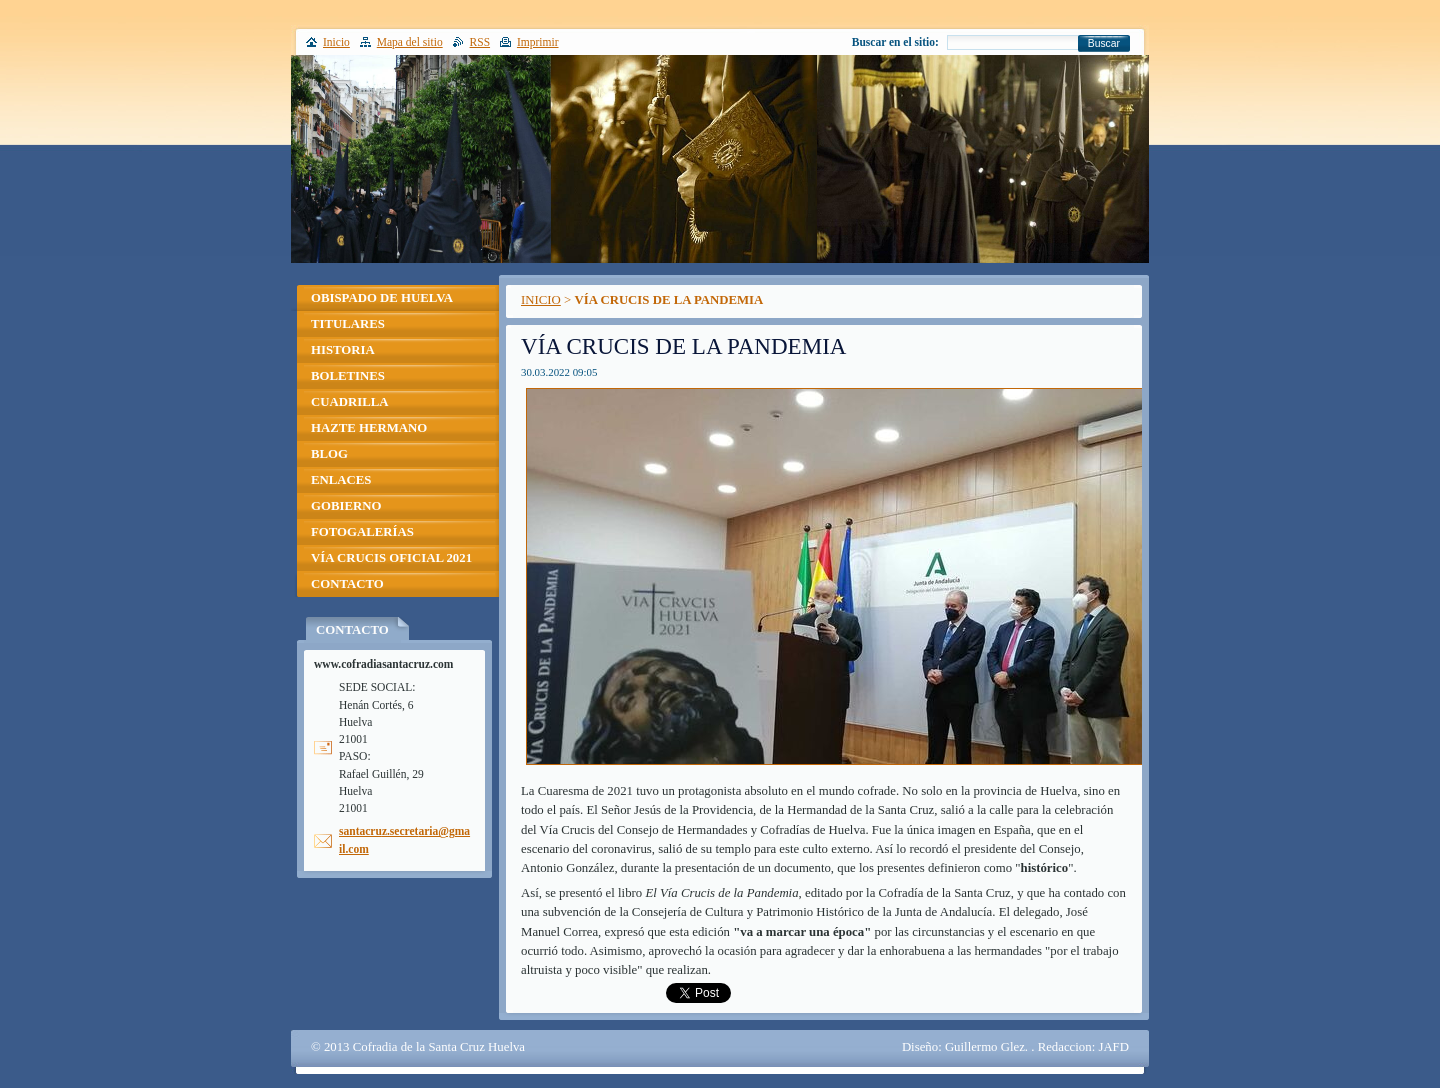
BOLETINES (348, 376)
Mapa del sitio (410, 42)
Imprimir (538, 42)
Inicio (336, 42)
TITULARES (348, 324)
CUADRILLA (350, 402)
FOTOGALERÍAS (362, 532)
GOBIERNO (346, 506)
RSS (480, 42)
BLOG (329, 454)
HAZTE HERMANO (369, 428)
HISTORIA (343, 350)
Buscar (1104, 43)
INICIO (541, 300)
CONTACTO (347, 584)
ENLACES (341, 480)
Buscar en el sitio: (895, 42)
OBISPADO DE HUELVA (382, 298)
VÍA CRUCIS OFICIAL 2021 (391, 558)
